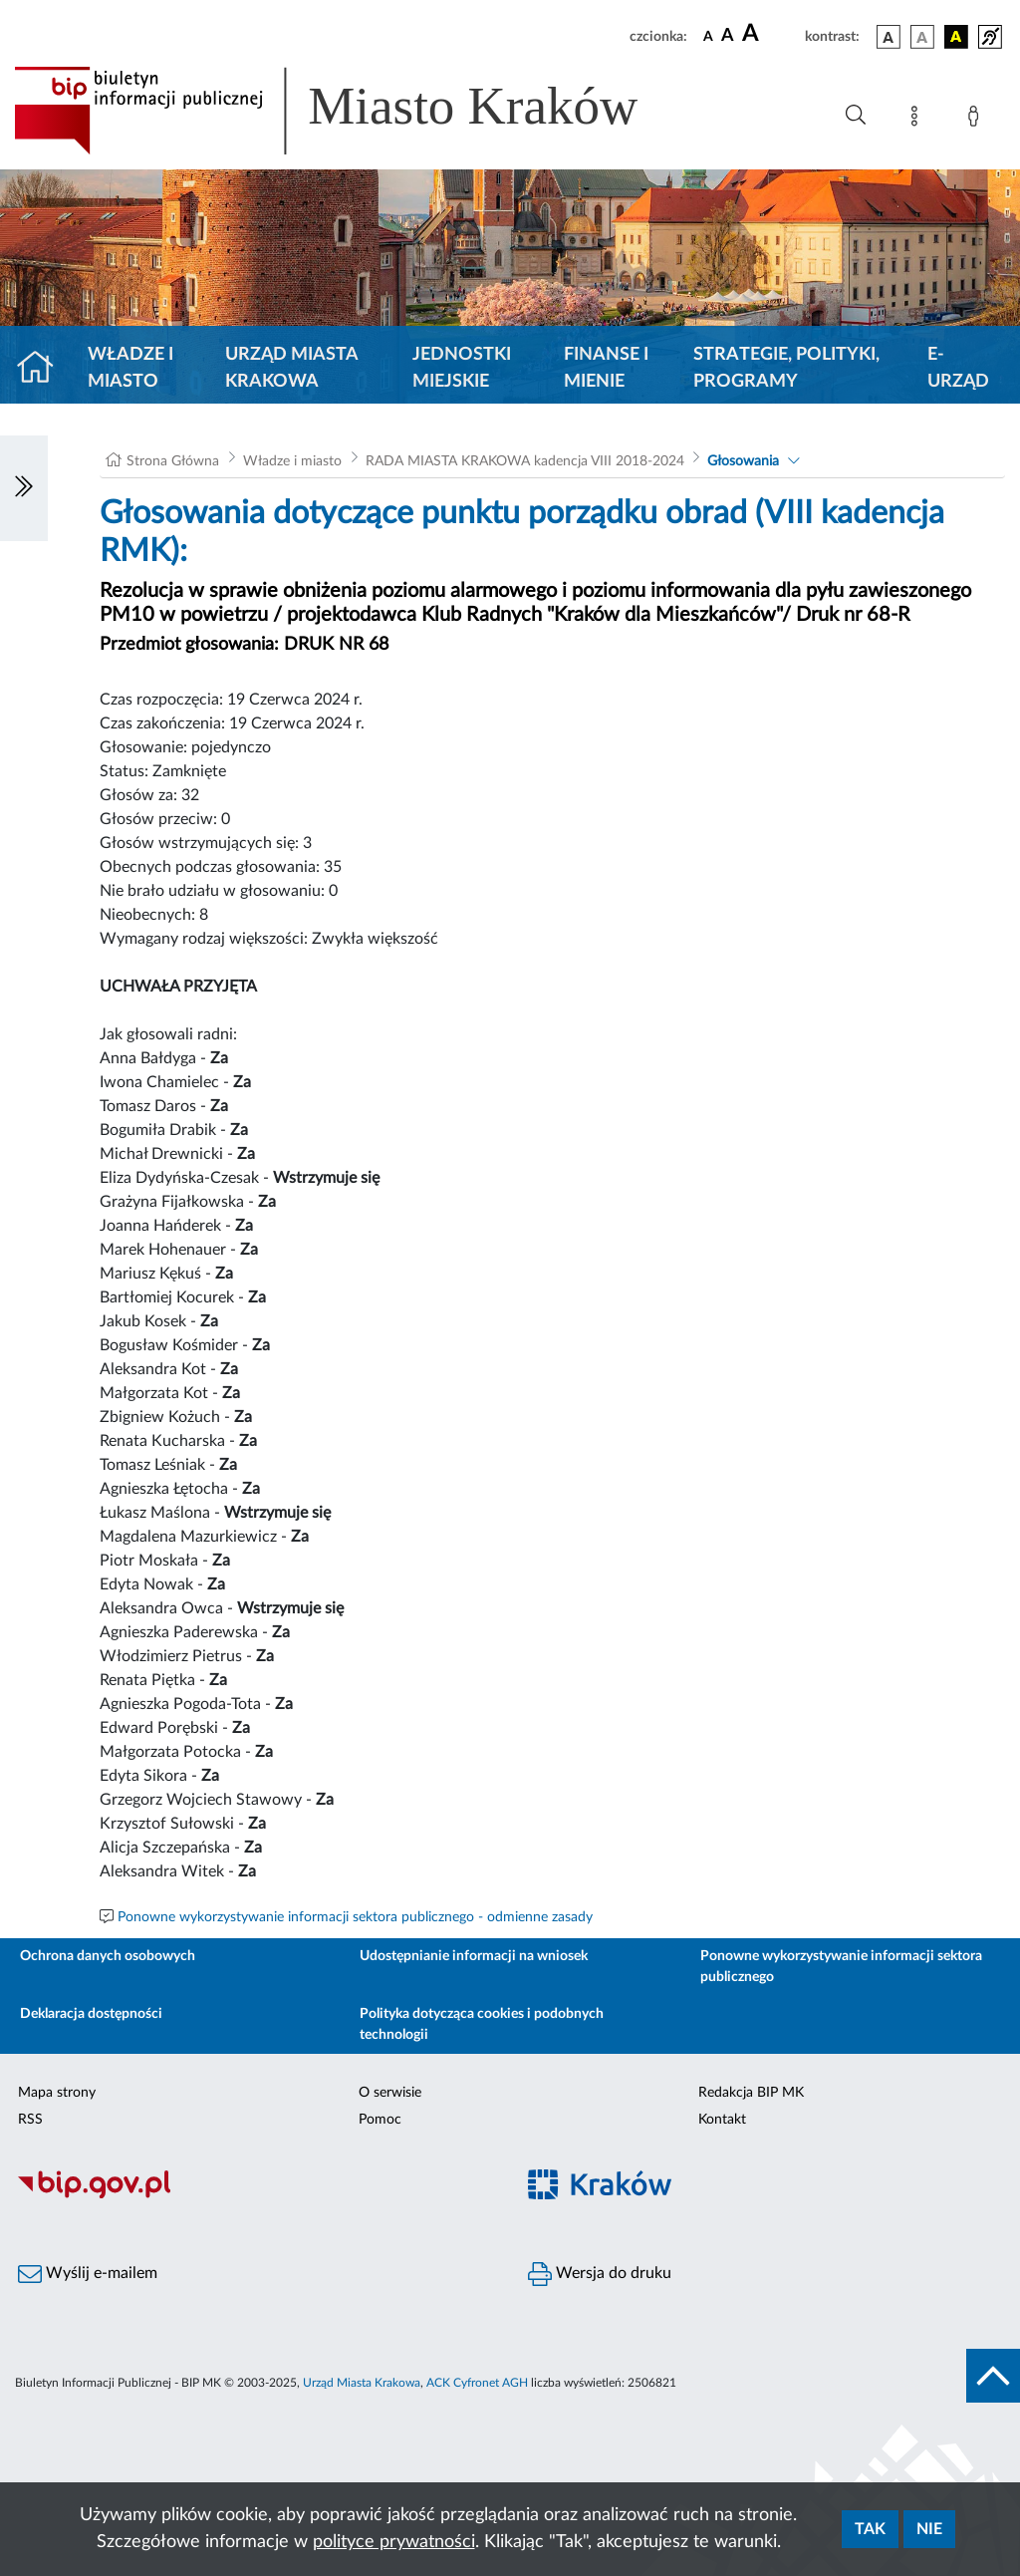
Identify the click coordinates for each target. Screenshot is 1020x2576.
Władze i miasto (130, 368)
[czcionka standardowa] (708, 36)
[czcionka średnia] (727, 36)
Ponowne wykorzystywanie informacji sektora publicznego (841, 1966)
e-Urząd (958, 368)
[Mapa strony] (918, 120)
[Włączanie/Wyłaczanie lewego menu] (24, 488)
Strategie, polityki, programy (786, 368)
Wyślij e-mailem (87, 2274)
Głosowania (743, 461)
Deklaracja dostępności (91, 2014)
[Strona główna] (43, 369)
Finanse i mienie (606, 368)
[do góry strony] (993, 2376)
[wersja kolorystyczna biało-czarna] (922, 37)
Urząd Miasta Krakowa (291, 368)
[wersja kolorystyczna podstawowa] (888, 37)
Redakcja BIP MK (751, 2093)
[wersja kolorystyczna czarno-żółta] (956, 37)
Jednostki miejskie (461, 368)
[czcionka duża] (770, 34)
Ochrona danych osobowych (107, 1956)
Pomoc (380, 2120)
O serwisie (390, 2093)
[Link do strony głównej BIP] (354, 110)
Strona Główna (173, 461)
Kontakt (722, 2120)
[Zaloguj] (977, 120)
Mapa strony (57, 2093)
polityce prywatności (394, 2542)
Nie (929, 2529)
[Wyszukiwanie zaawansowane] (856, 116)
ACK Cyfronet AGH (477, 2383)
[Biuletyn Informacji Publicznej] (255, 2195)
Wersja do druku (599, 2274)
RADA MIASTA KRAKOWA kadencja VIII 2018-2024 (525, 461)
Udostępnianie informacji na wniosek (474, 1956)
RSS (30, 2120)
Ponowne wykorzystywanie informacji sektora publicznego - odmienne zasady (355, 1917)
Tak (870, 2529)
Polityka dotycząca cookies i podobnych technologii (482, 2024)
